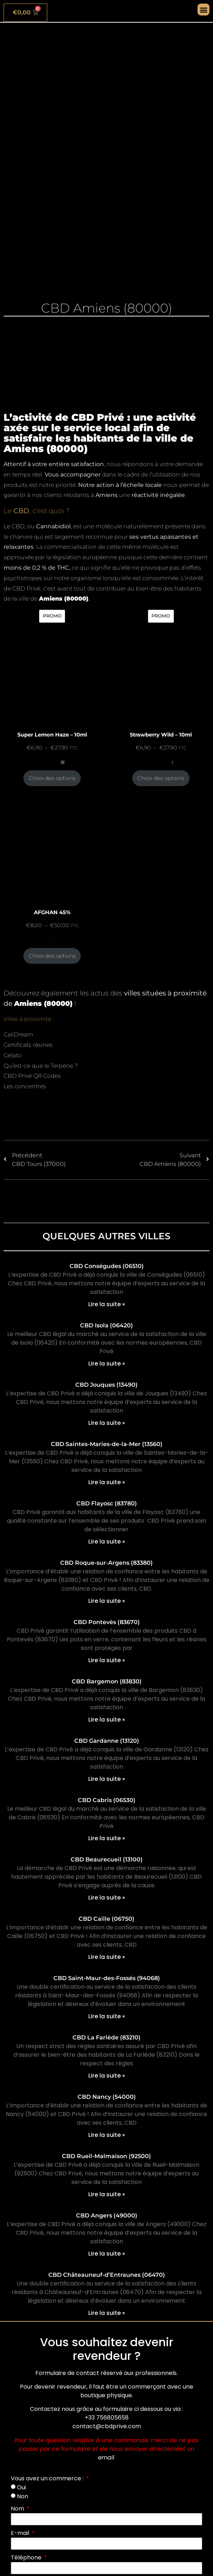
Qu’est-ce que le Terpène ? (41, 1065)
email (106, 2457)
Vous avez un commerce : (48, 2478)
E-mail (21, 2533)
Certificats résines (28, 1044)
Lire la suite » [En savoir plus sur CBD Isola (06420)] (106, 1363)
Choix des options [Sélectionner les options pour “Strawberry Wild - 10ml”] (160, 778)
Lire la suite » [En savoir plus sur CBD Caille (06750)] (106, 1957)
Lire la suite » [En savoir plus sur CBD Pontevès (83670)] (106, 1660)
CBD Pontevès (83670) (107, 1622)
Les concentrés (25, 1086)
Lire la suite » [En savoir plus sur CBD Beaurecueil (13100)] (106, 1897)
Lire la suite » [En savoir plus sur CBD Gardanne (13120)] (106, 1779)
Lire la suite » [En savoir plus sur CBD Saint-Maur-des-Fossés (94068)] (106, 2016)
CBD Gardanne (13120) (106, 1740)
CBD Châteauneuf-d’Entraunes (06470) (106, 2274)
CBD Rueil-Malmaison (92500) (106, 2156)
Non (22, 2496)
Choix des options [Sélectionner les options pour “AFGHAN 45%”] (52, 956)
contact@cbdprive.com (106, 2426)
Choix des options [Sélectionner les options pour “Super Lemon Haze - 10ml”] (52, 778)
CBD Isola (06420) (106, 1325)
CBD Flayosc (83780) (106, 1503)
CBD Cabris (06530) (107, 1800)
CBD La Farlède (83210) (106, 2037)
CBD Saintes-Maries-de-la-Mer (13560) (107, 1444)
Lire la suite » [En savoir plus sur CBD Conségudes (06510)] (106, 1304)
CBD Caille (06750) (106, 1918)
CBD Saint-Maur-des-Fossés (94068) (106, 1978)
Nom (18, 2508)
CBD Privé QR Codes (32, 1075)
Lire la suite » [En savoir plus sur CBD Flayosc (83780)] (106, 1541)
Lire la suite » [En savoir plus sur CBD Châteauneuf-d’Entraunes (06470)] (106, 2313)
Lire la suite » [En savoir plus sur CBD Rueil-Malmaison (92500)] (106, 2194)
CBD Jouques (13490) (106, 1384)
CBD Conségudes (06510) (107, 1266)
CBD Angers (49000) (106, 2215)
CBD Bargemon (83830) (107, 1681)
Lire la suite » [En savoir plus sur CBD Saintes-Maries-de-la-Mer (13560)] (106, 1482)
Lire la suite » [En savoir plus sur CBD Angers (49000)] (106, 2253)
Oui (21, 2487)
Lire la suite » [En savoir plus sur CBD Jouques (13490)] (106, 1423)
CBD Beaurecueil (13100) (107, 1859)
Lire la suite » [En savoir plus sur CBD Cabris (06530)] (106, 1838)
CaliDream (18, 1034)
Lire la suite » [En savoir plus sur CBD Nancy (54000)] (106, 2135)
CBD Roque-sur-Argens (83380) (106, 1562)
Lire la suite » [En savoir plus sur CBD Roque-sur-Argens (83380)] (106, 1601)
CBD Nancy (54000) (106, 2096)
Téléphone (27, 2557)
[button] (203, 9)
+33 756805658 (107, 2417)
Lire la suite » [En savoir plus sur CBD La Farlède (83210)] (106, 2075)
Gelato (13, 1055)
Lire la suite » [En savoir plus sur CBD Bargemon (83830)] (106, 1719)
